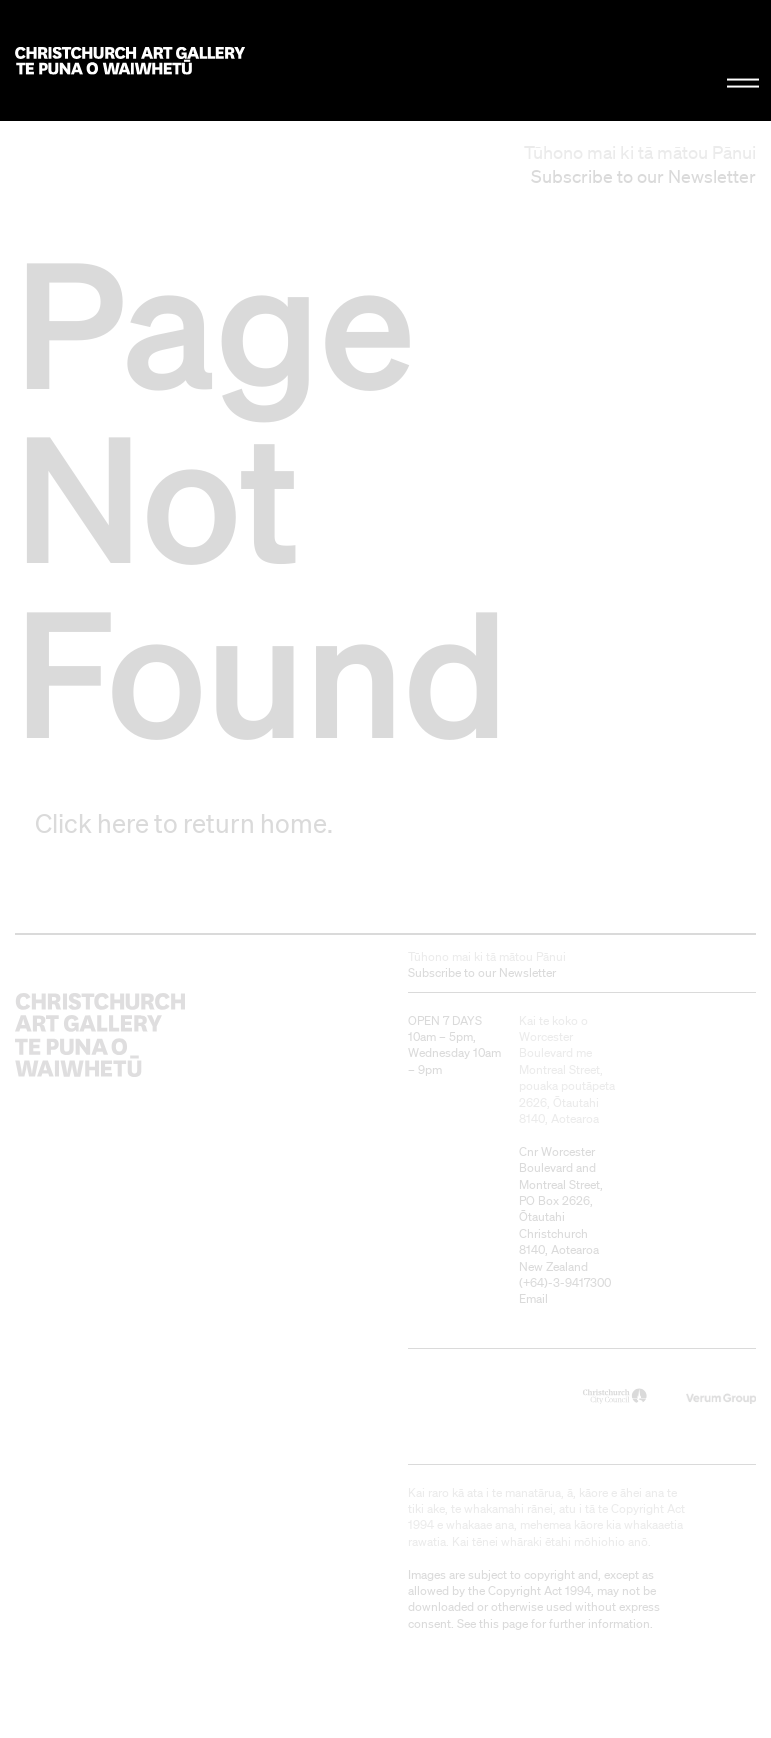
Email (533, 1298)
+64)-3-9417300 (567, 1282)
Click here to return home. (184, 823)
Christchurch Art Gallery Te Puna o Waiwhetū (130, 60)
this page (503, 1623)
